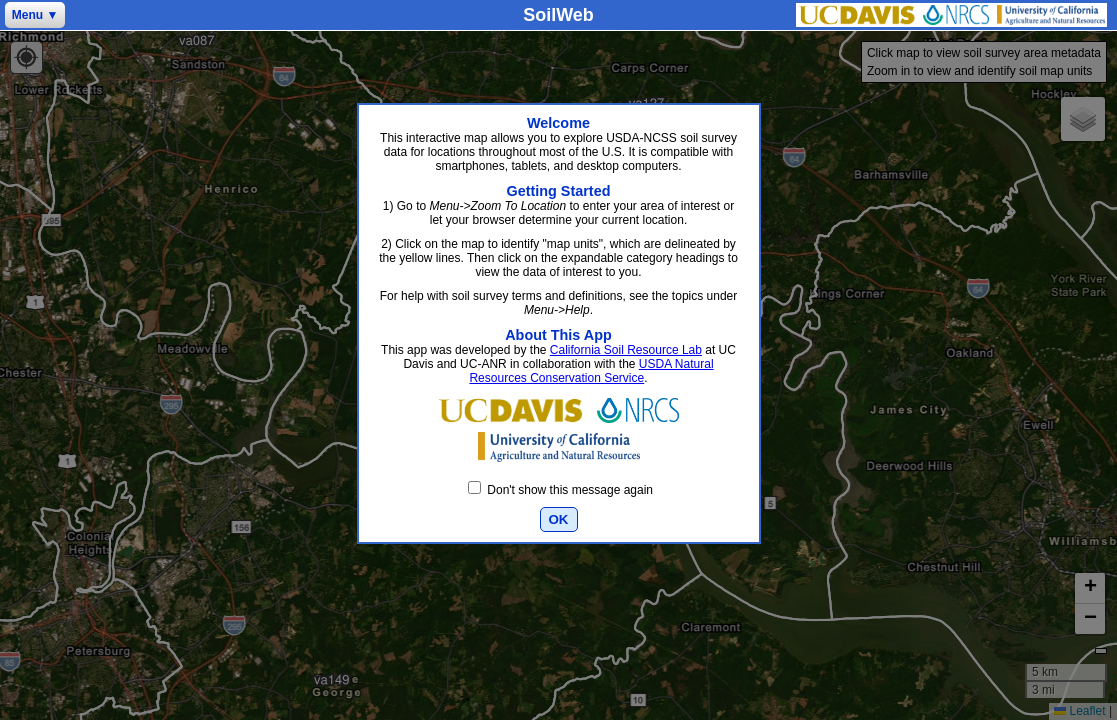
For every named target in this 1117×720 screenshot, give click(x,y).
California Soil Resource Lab (626, 350)
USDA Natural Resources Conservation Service (591, 371)
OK (559, 519)
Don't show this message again (560, 490)
